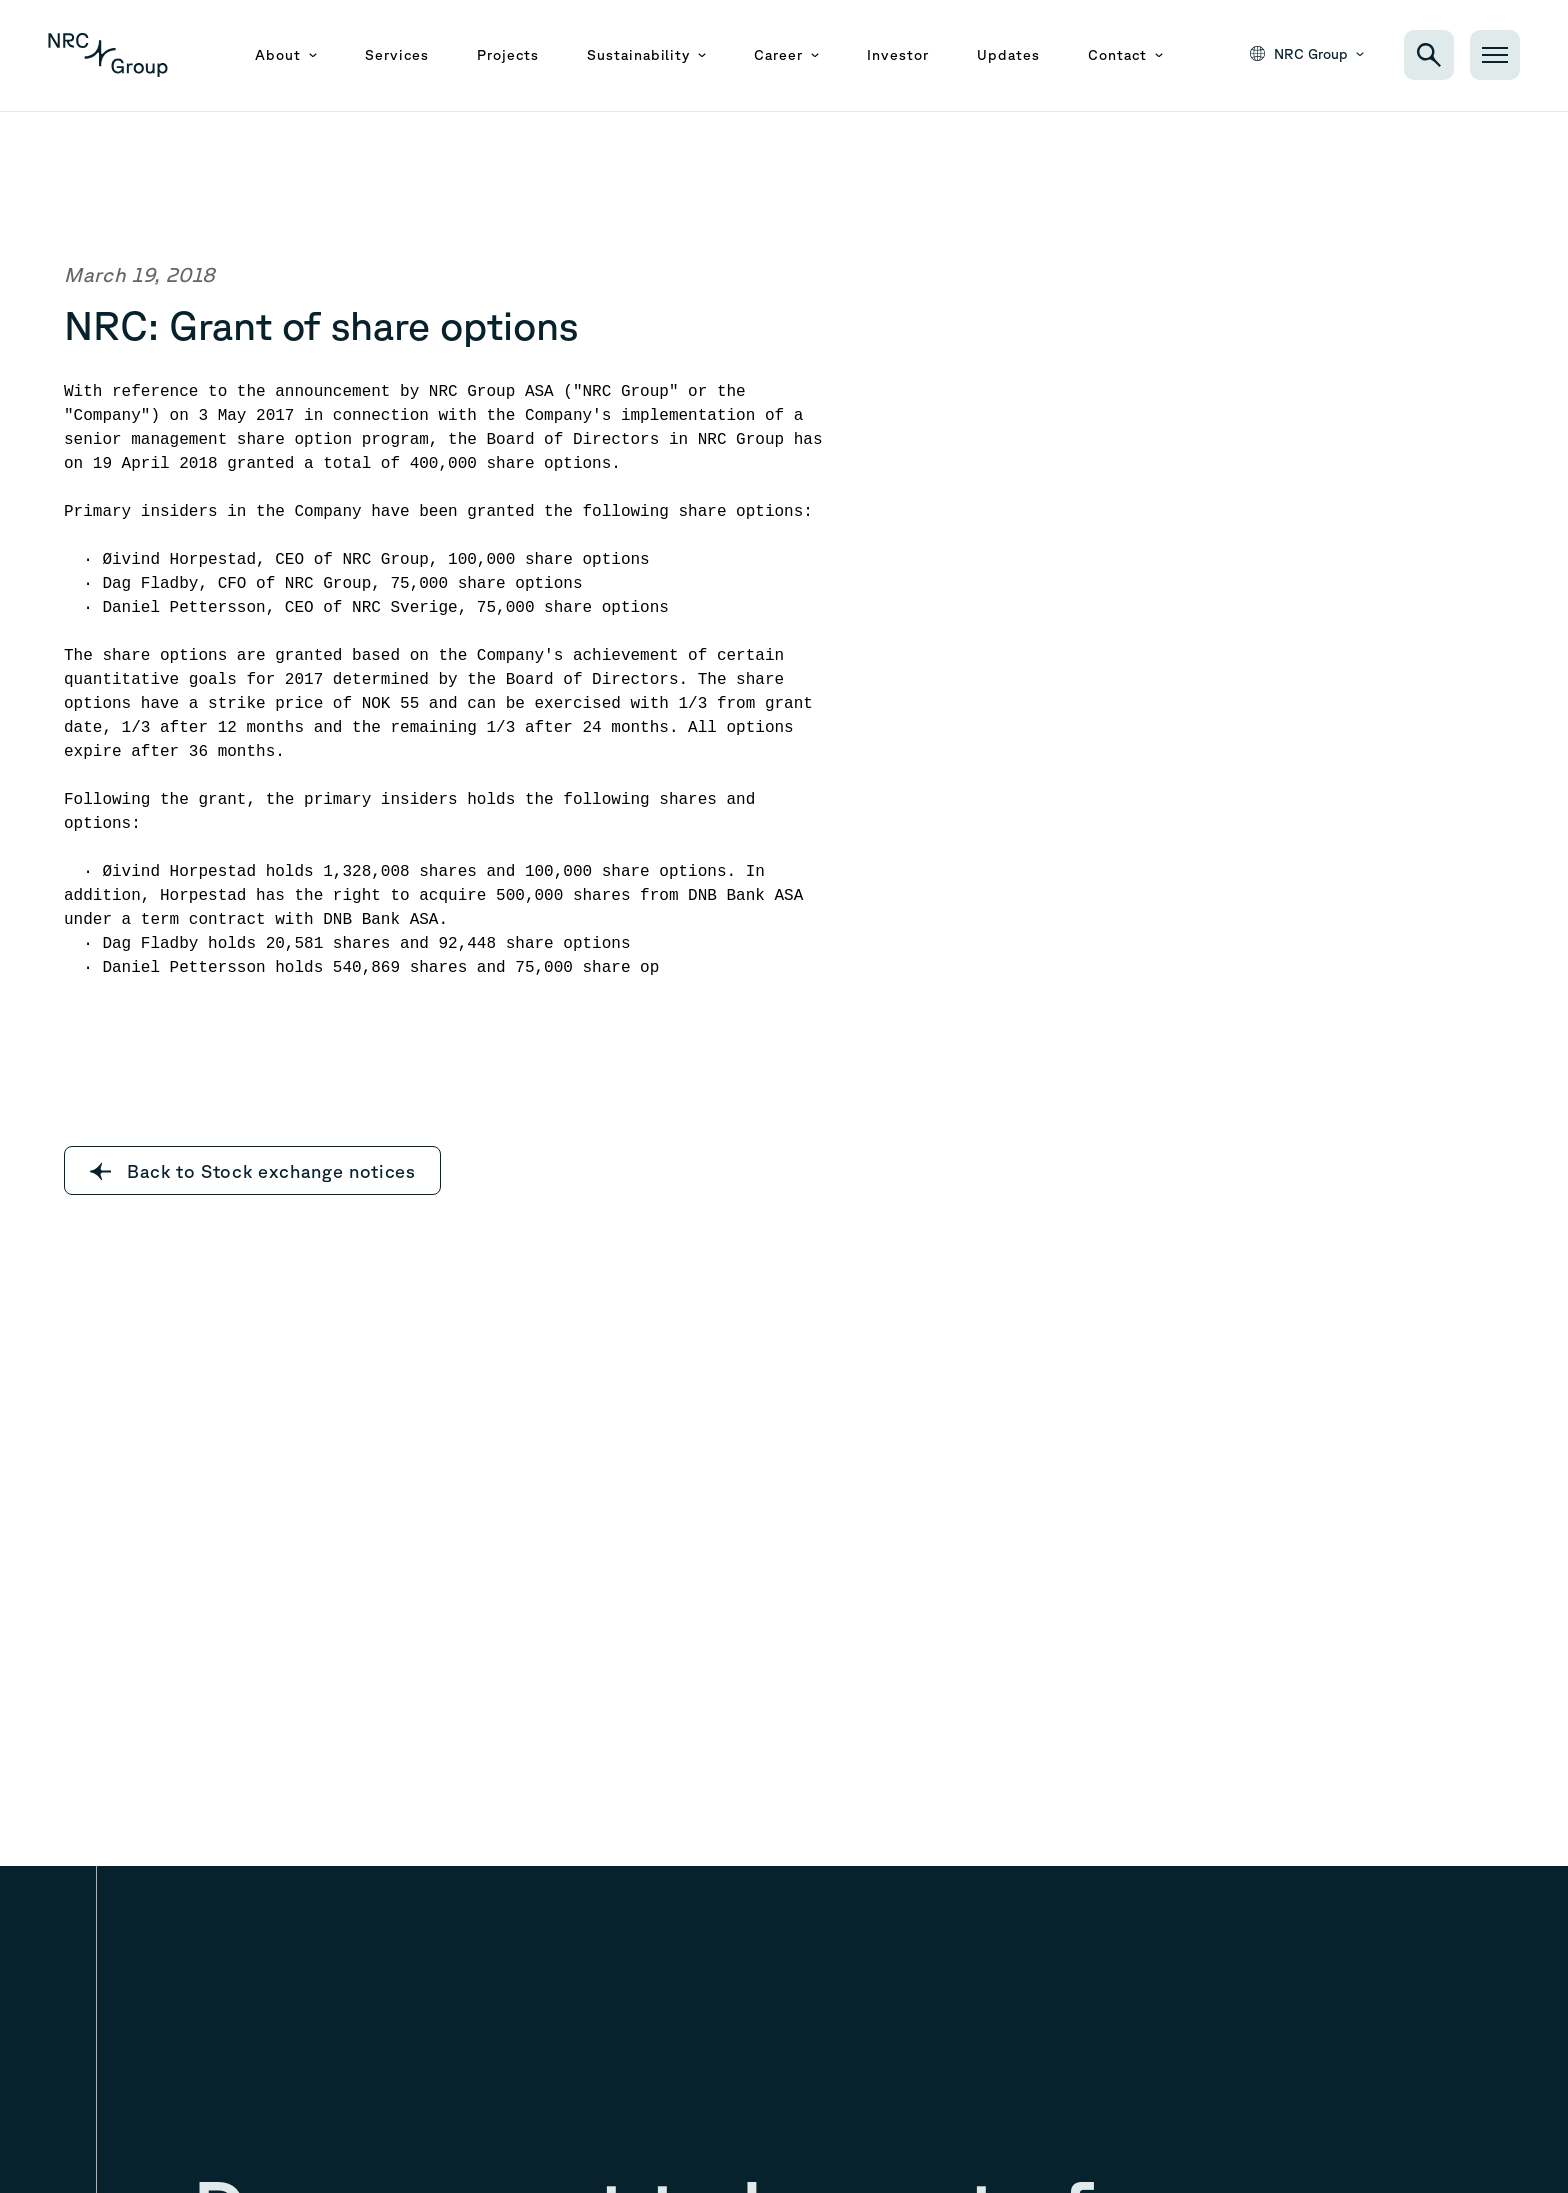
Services (397, 55)
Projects (508, 55)
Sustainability (647, 55)
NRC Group (1307, 54)
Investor (898, 55)
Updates (1008, 55)
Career (786, 55)
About (286, 55)
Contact (1125, 55)
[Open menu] (1495, 55)
